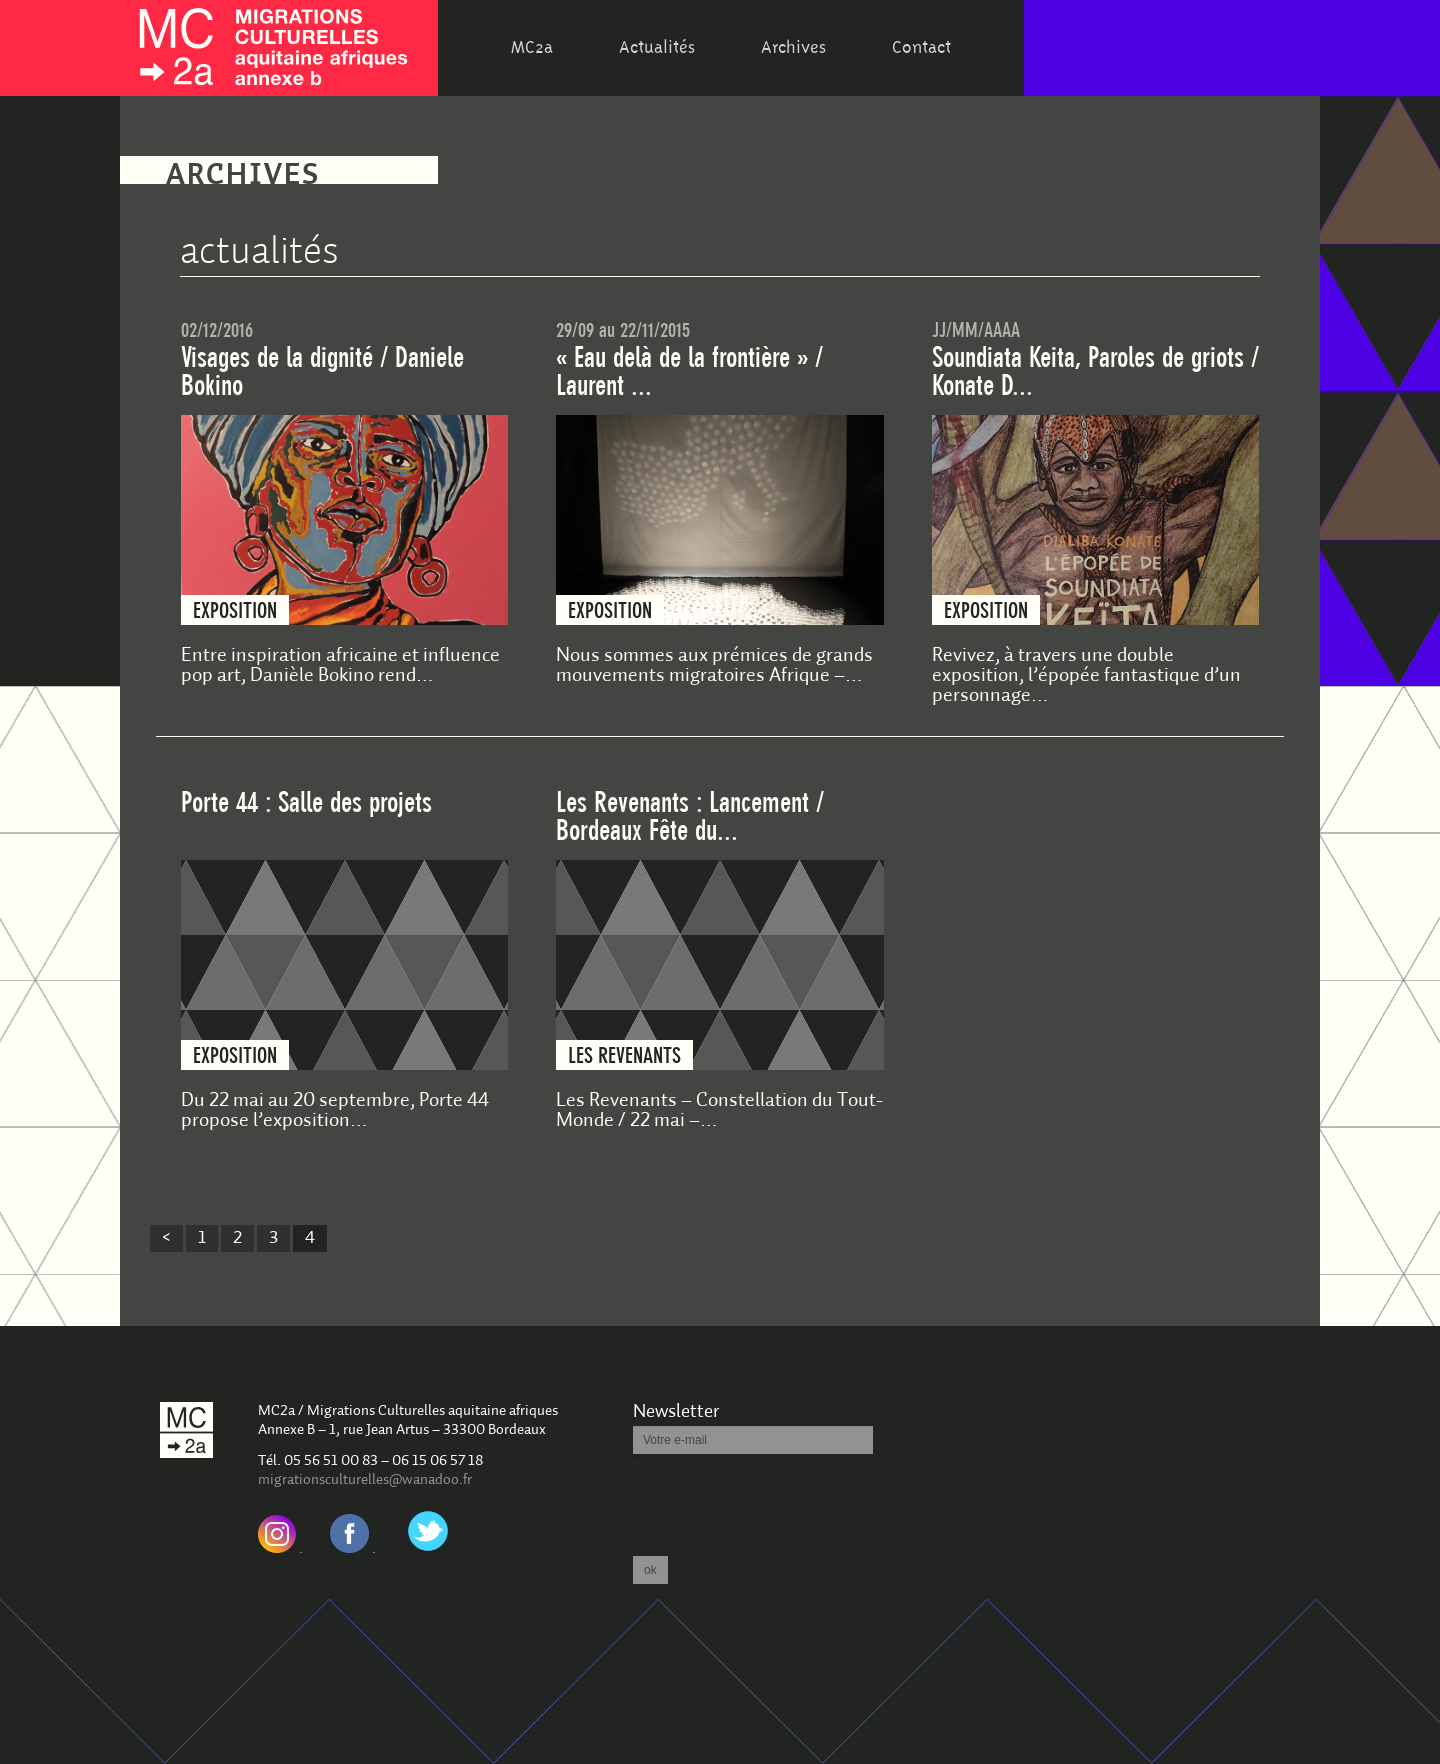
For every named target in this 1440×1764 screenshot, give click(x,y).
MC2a (532, 48)
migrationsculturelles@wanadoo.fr (365, 1480)
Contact (921, 48)
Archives (793, 48)
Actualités (657, 48)
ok (650, 1570)
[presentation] (785, 1504)
